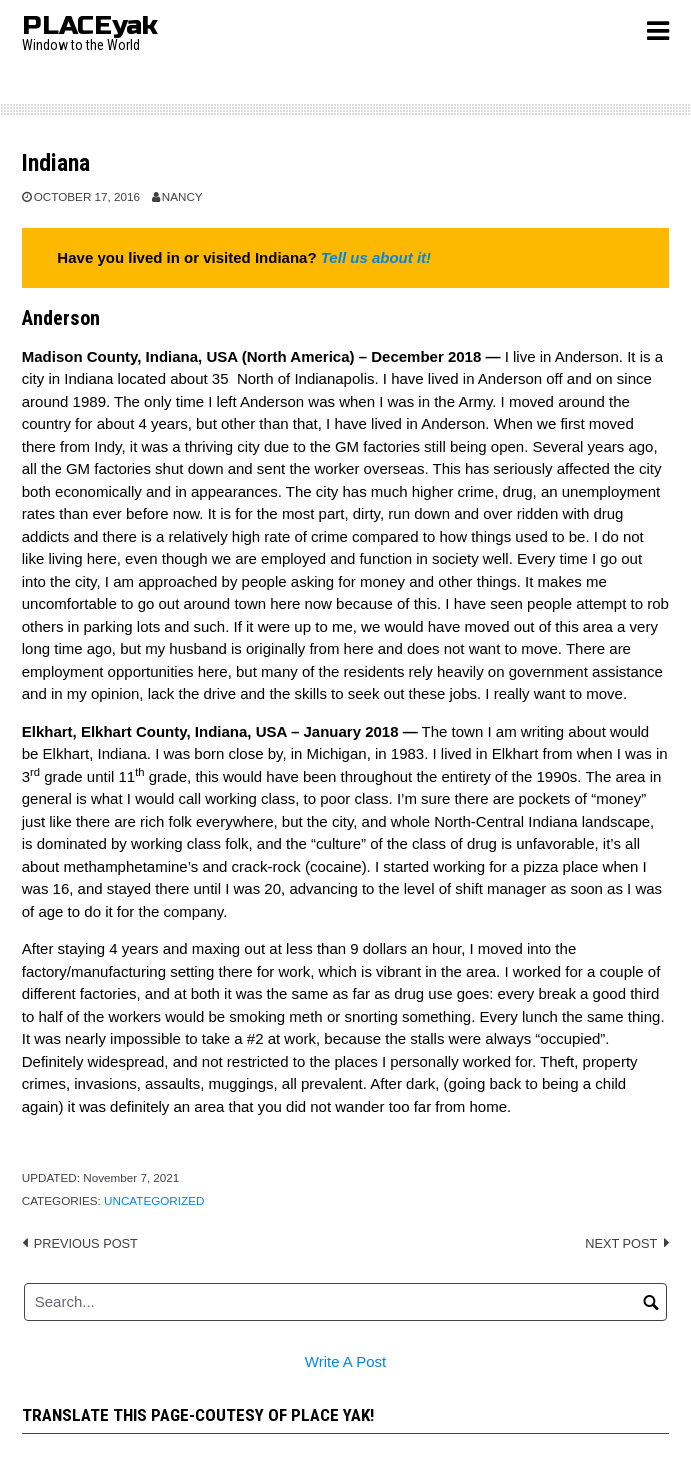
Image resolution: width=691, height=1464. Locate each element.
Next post (621, 1243)
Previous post (86, 1243)
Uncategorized (154, 1200)
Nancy (182, 196)
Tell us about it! (376, 257)
